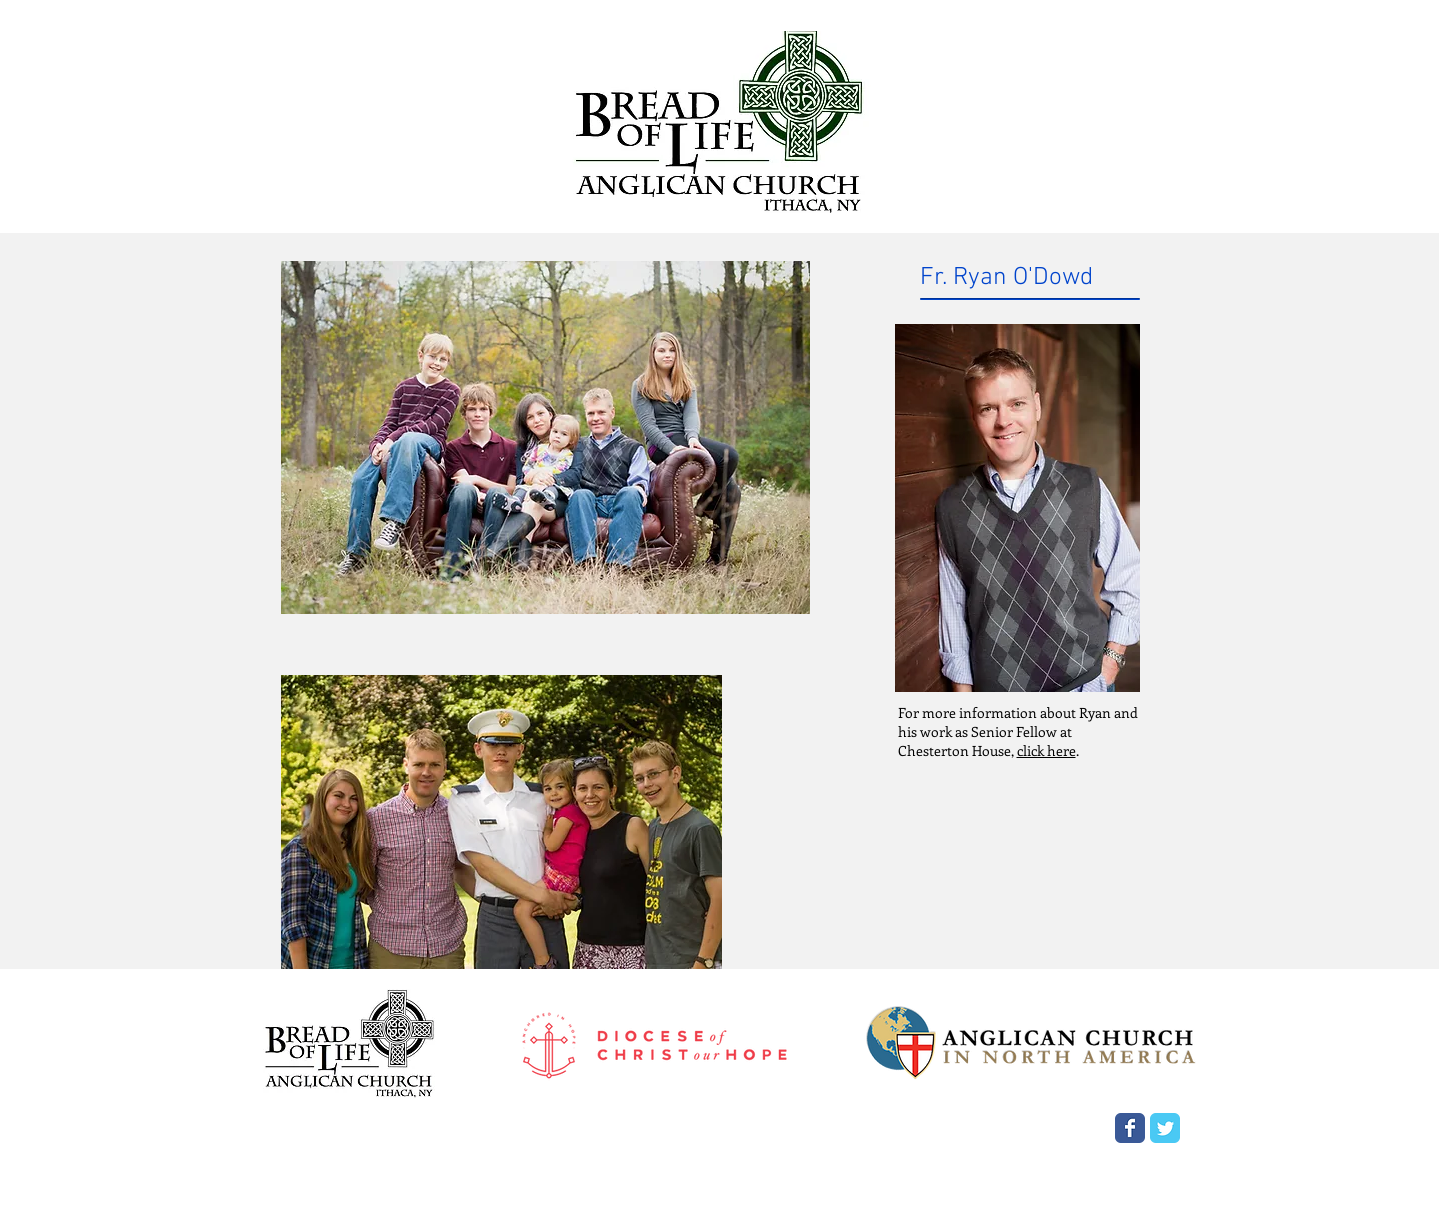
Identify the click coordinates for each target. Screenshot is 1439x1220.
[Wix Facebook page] (1130, 1128)
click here (1046, 750)
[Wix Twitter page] (1165, 1128)
